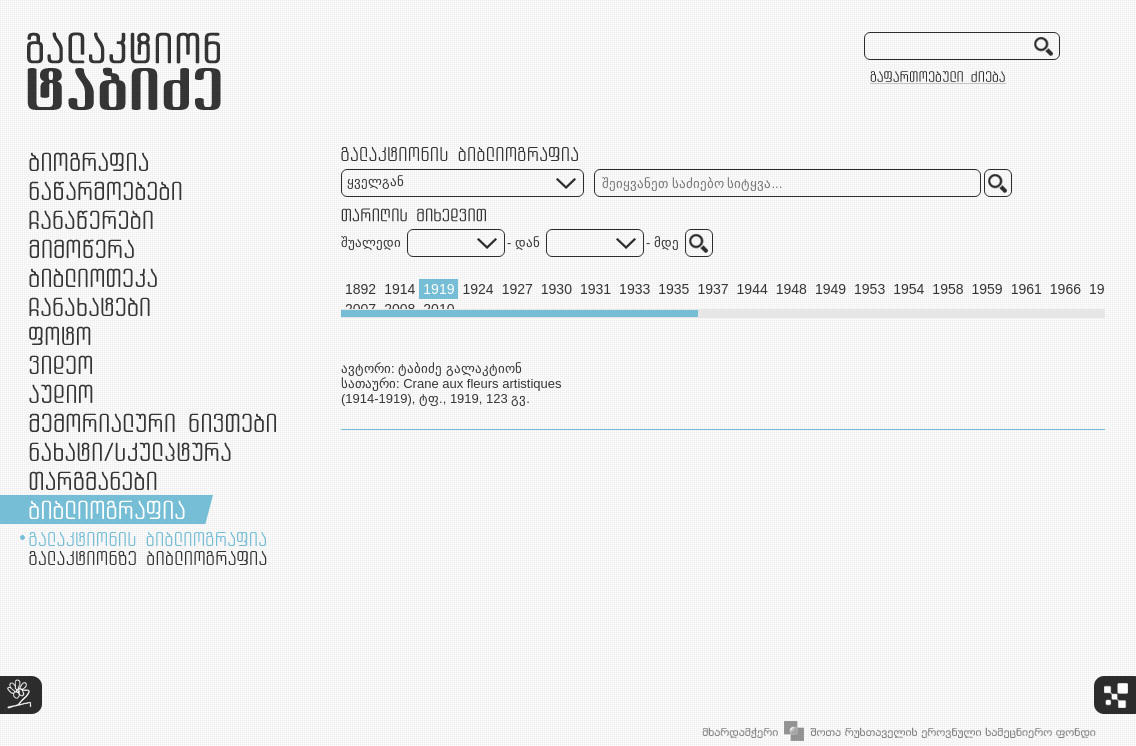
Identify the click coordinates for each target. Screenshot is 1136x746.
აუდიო (61, 393)
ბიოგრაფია (88, 161)
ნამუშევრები (130, 451)
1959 (987, 289)
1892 (360, 289)
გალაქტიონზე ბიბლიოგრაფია (148, 558)
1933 (634, 289)
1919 (438, 289)
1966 (1065, 289)
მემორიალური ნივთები (152, 422)
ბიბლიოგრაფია (107, 509)
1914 (399, 289)
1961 (1026, 289)
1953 (869, 289)
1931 (595, 289)
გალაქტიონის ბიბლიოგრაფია (147, 539)
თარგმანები (93, 480)
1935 (673, 289)
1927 (517, 289)
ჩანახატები (89, 306)
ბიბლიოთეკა (93, 277)
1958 (947, 289)
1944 (752, 289)
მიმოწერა (81, 248)
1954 (908, 289)
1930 (556, 289)
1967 (1104, 289)
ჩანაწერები (91, 219)
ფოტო (60, 335)
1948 (791, 289)
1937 (712, 289)
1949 (830, 289)
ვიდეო (60, 364)
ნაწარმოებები (105, 190)
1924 (477, 289)
